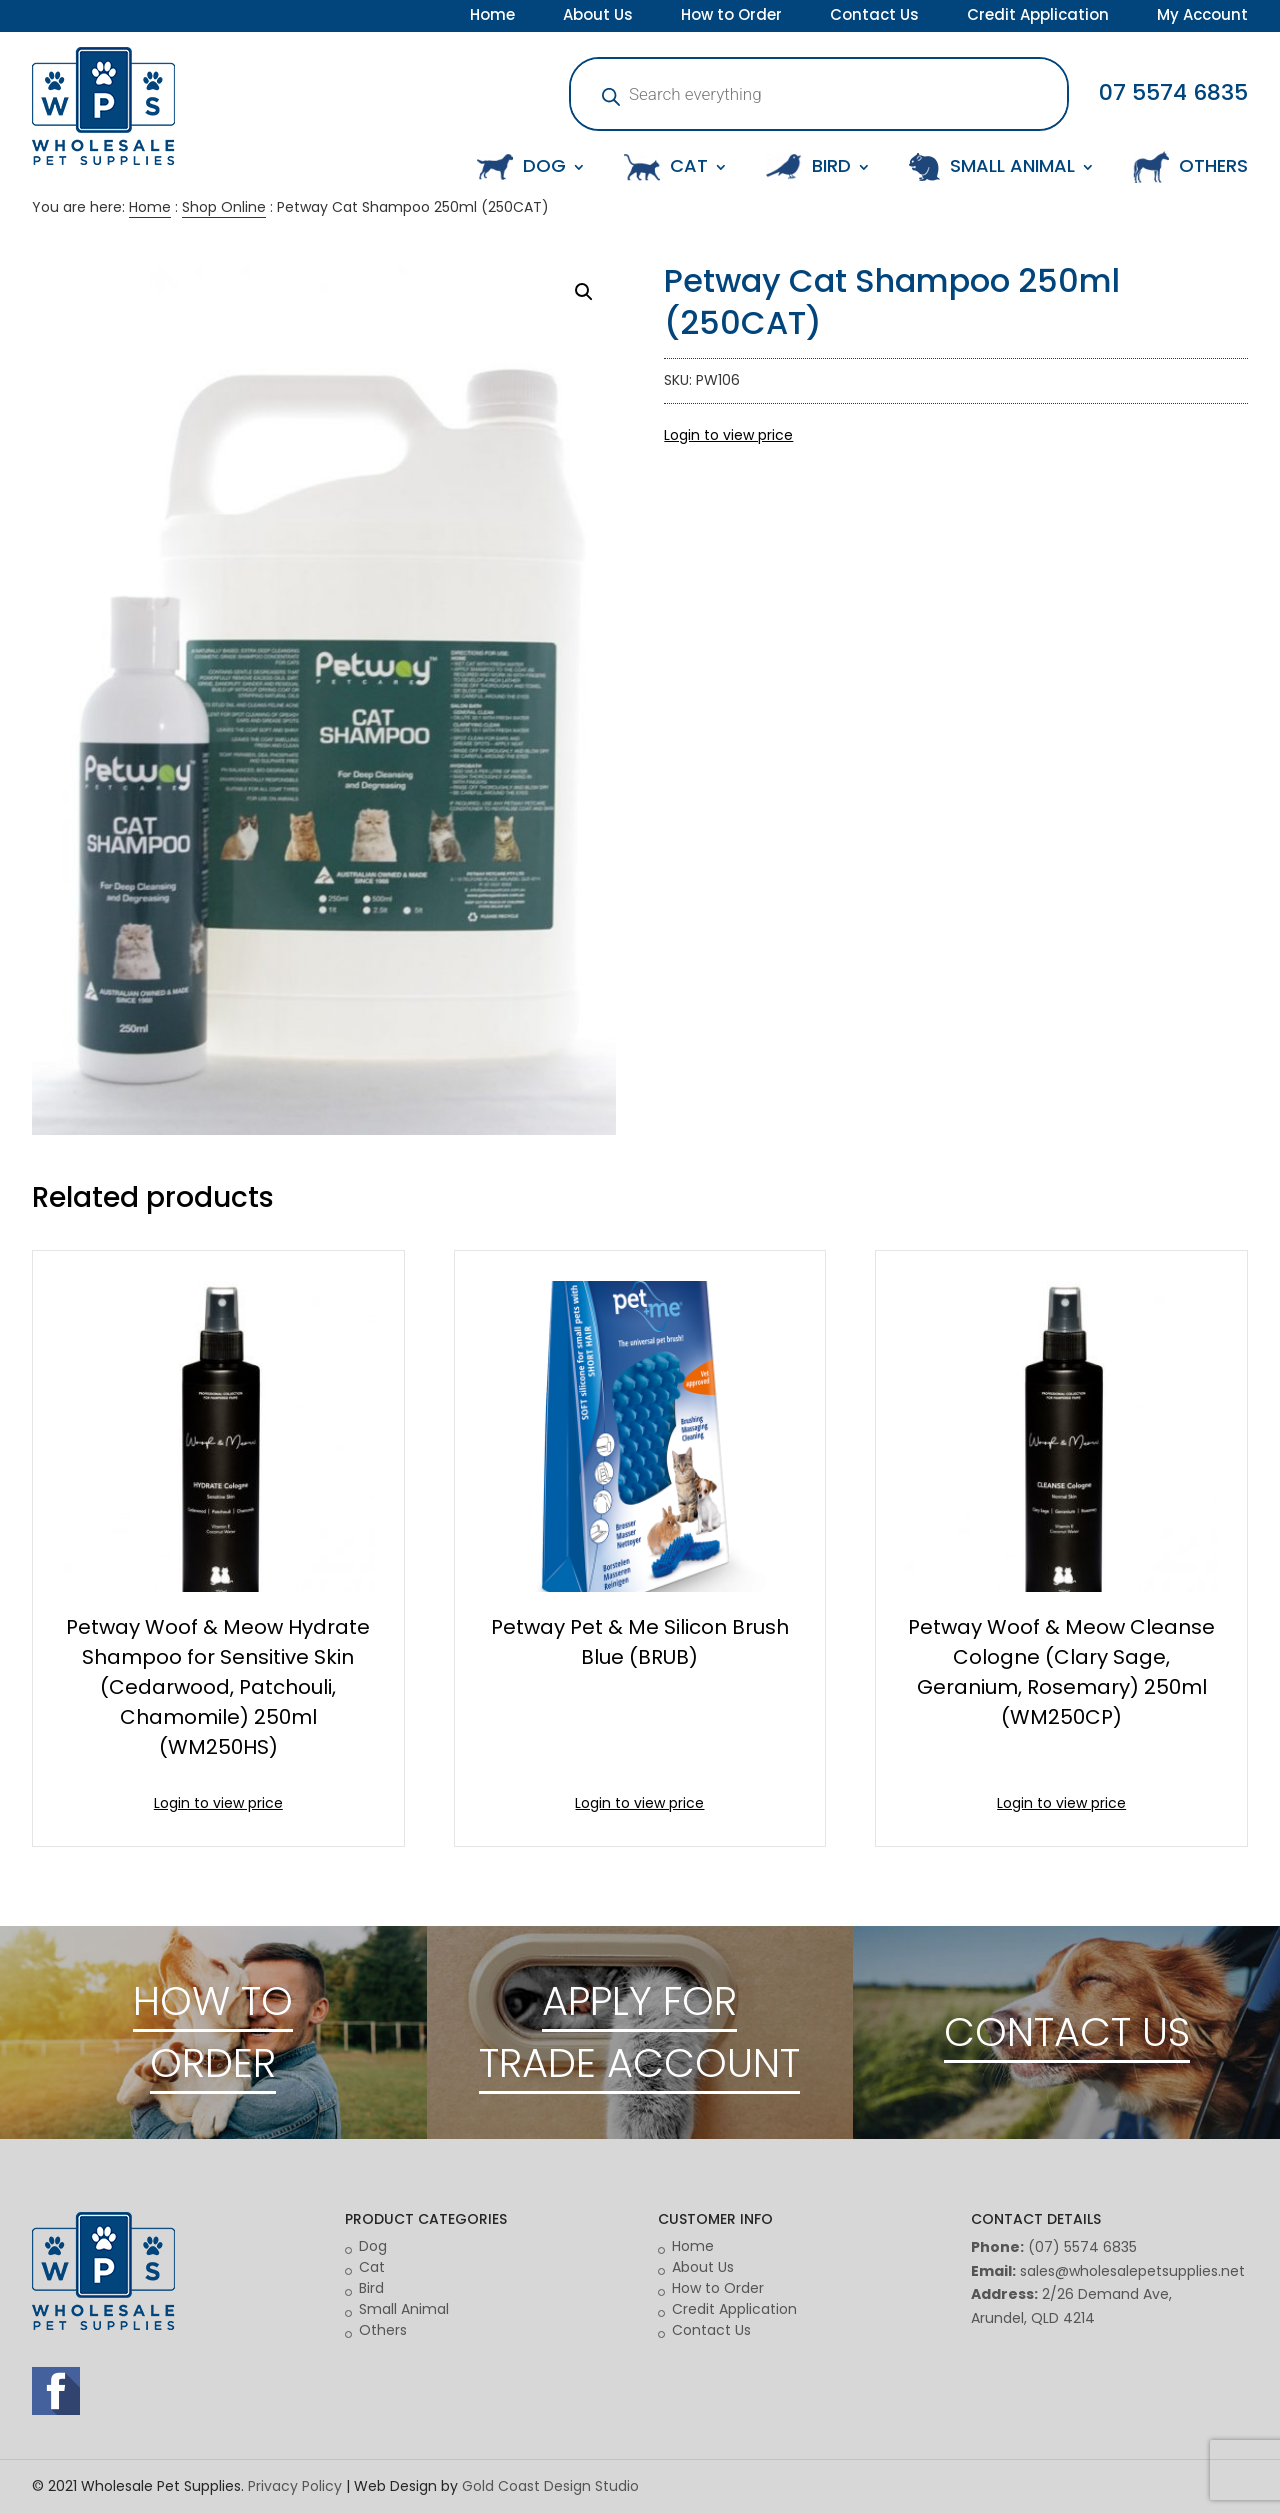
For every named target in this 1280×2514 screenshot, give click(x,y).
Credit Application (1038, 17)
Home (492, 17)
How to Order (731, 17)
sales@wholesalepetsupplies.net (1132, 2271)
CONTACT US (1067, 2032)
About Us (598, 17)
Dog (373, 2246)
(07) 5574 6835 (1082, 2247)
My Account (1202, 17)
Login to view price (728, 435)
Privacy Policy (295, 2486)
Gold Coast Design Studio (550, 2486)
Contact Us (874, 17)
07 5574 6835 (1173, 92)
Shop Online (224, 207)
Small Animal (404, 2309)
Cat (372, 2267)
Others (383, 2330)
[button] (584, 292)
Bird (371, 2288)
